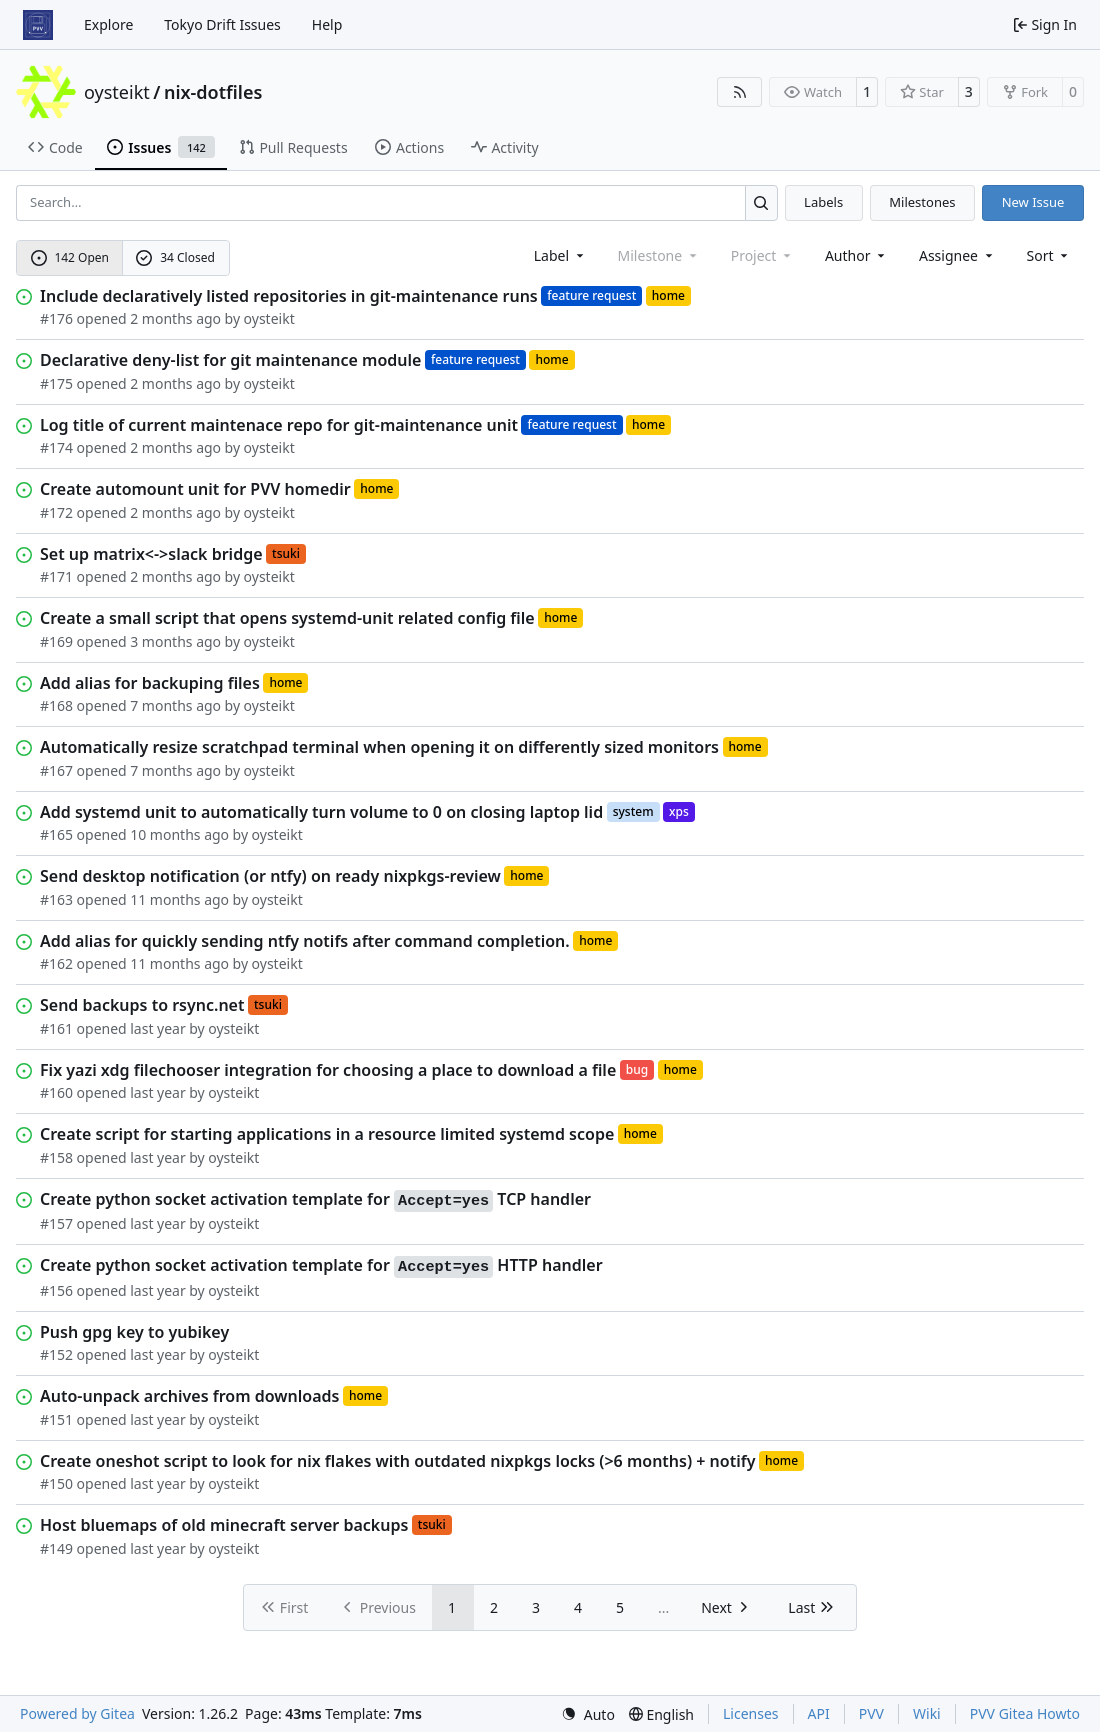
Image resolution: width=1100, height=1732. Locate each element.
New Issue (1033, 202)
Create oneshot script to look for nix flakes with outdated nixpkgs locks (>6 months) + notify (397, 1461)
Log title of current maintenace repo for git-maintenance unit (279, 425)
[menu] (1049, 255)
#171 (56, 576)
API (819, 1713)
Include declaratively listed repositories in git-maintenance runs (289, 296)
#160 (56, 1092)
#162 (56, 963)
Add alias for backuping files (150, 683)
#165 (56, 834)
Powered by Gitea (77, 1713)
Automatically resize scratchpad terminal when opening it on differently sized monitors (379, 747)
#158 (56, 1157)
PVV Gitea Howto (1025, 1713)
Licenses (751, 1713)
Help (327, 24)
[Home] (38, 25)
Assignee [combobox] (957, 255)
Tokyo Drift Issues (222, 24)
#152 (56, 1354)
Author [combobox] (856, 255)
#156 (56, 1290)
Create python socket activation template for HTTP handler (321, 1266)
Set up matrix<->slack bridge (151, 554)
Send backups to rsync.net (142, 1005)
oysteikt (117, 92)
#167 (56, 770)
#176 (56, 318)
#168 (56, 705)
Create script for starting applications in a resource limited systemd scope (327, 1134)
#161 (56, 1028)
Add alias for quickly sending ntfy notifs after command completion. (305, 941)
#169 (56, 641)
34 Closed (175, 257)
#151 (56, 1419)
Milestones (922, 202)
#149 (56, 1548)
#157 (56, 1223)
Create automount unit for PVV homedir (195, 489)
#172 (56, 512)
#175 (56, 383)
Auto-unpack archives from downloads (189, 1396)
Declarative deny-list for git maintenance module (230, 360)
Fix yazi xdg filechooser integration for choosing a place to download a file (328, 1070)
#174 (56, 447)
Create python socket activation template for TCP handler (315, 1200)
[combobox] (560, 255)
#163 (56, 899)
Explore (108, 24)
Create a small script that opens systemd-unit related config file (287, 618)
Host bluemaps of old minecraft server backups (224, 1525)
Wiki (927, 1713)
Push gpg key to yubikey (134, 1332)
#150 (56, 1483)
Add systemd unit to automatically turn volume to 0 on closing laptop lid (321, 812)
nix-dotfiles (213, 92)
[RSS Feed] (740, 92)
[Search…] (761, 202)
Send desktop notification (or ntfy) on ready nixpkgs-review (270, 876)
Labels (823, 202)
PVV (871, 1713)
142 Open (70, 257)
